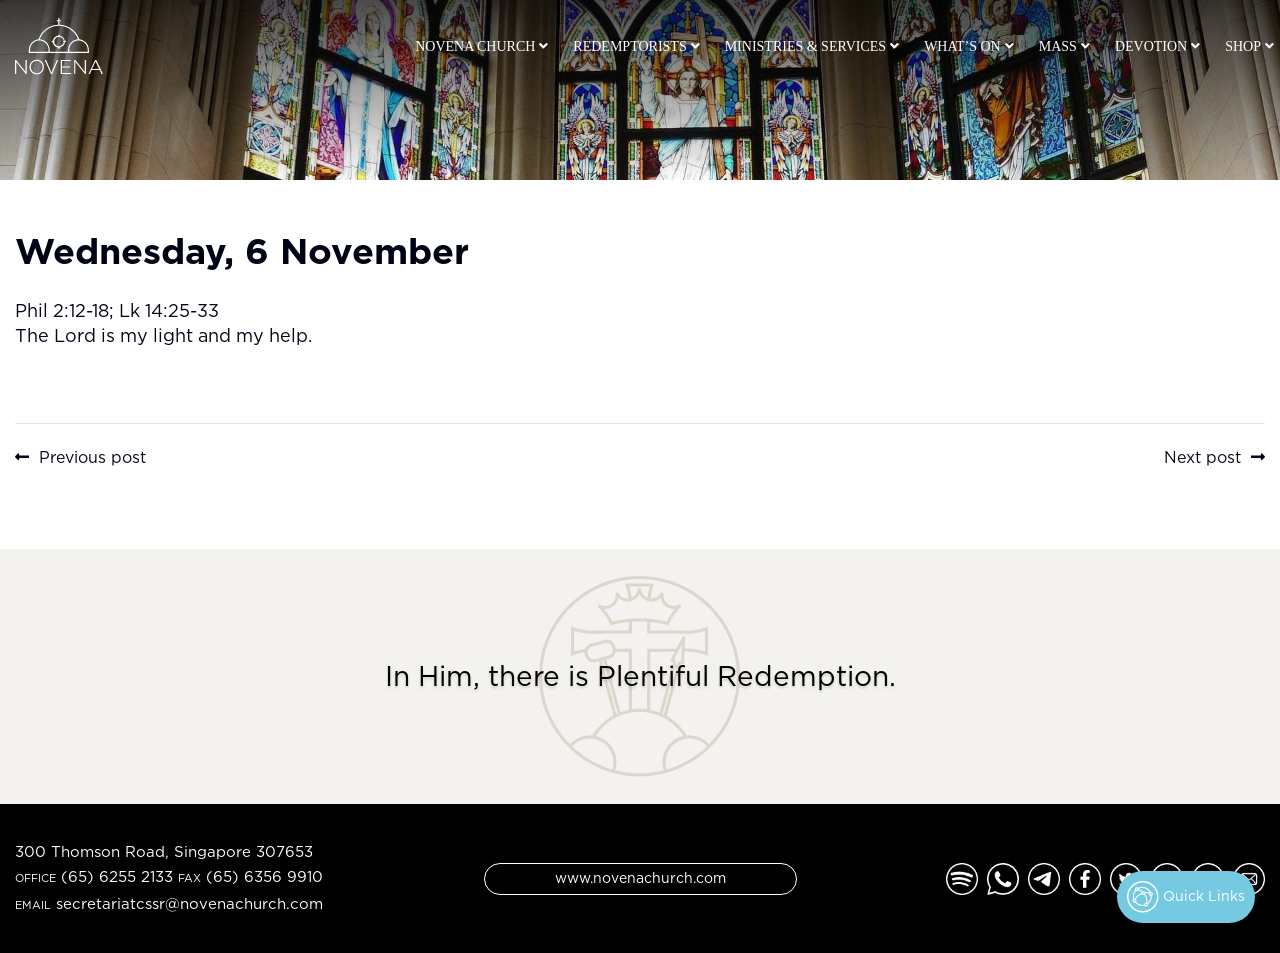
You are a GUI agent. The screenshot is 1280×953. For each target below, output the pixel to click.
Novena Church (475, 46)
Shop (1243, 46)
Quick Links (1186, 897)
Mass (1058, 46)
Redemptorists (629, 46)
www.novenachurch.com (640, 877)
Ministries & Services (805, 46)
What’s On (962, 46)
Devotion (1151, 46)
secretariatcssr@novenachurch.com (189, 903)
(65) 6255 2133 (117, 876)
